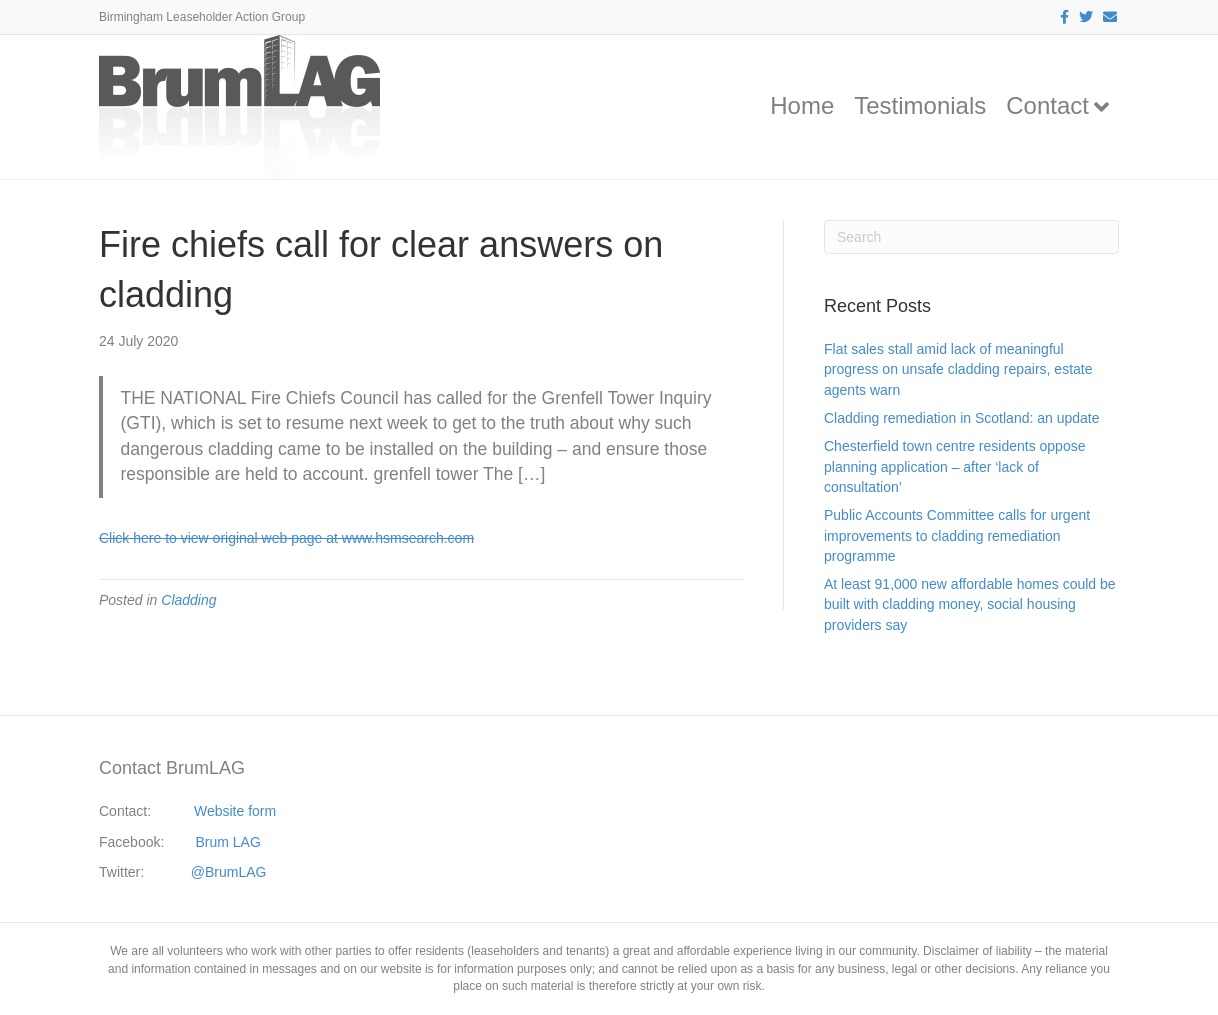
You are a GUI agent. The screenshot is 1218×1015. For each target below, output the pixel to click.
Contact (1047, 105)
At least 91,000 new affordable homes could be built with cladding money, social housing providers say (970, 604)
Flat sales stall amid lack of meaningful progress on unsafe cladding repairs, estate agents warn (958, 369)
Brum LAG (228, 842)
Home (802, 105)
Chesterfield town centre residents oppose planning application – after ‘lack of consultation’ (954, 466)
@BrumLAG (229, 872)
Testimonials (920, 105)
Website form (235, 811)
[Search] (971, 237)
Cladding (188, 600)
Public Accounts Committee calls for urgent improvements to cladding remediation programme (957, 535)
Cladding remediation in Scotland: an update (962, 418)
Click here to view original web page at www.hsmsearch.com (286, 538)
